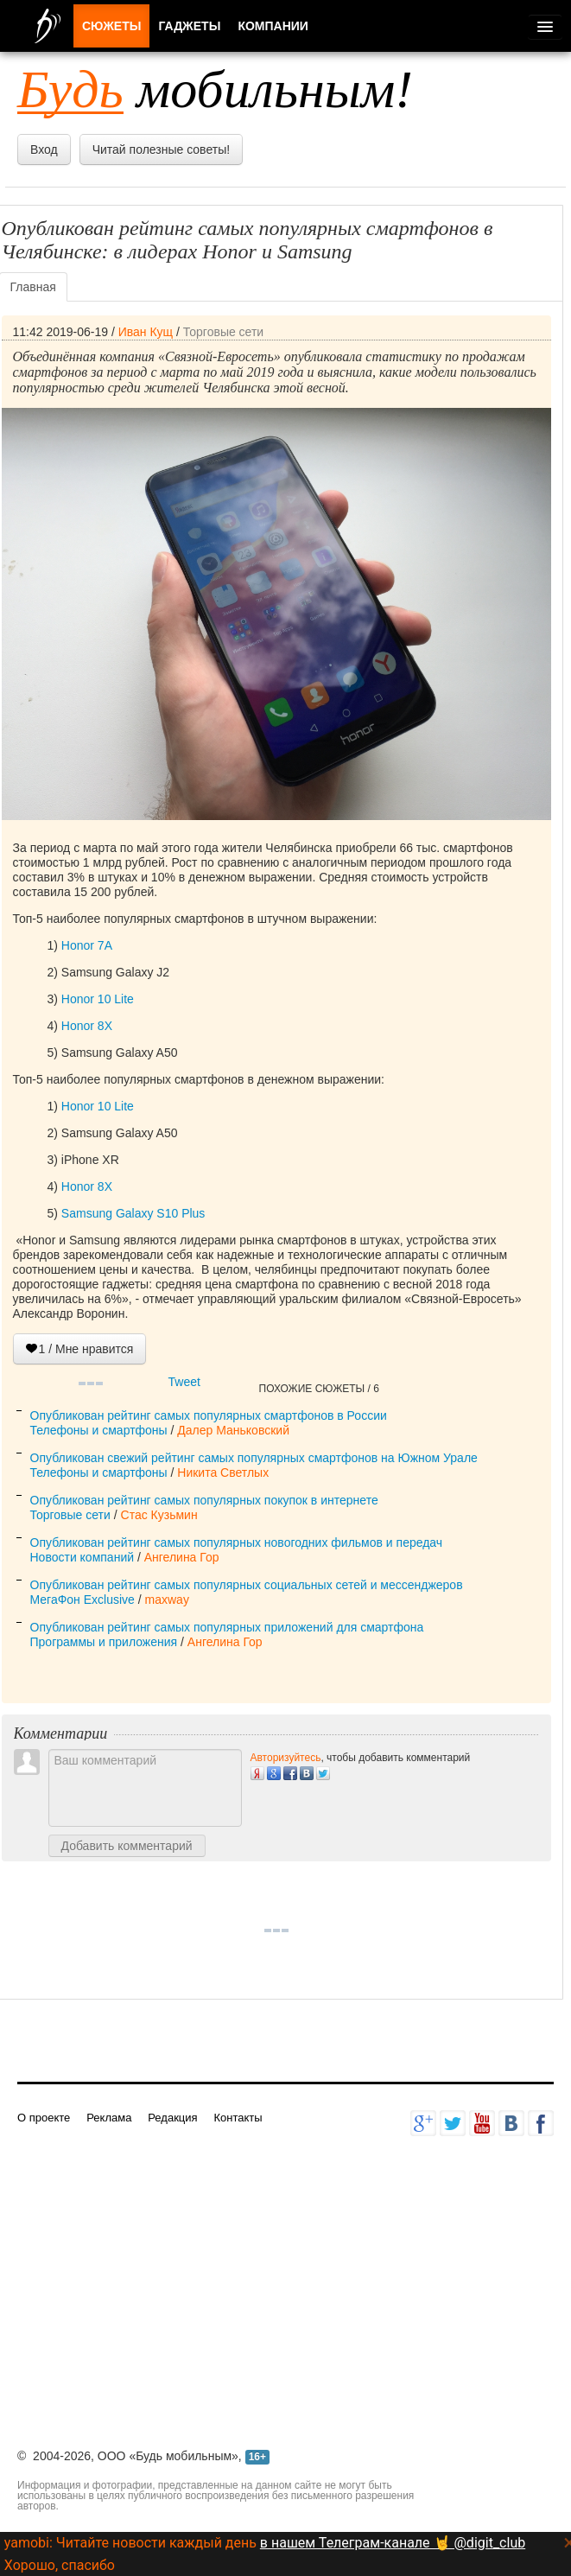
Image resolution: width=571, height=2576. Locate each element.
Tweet (184, 1382)
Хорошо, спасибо (59, 2565)
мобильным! (215, 89)
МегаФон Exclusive (82, 1599)
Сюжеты (111, 26)
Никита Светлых (223, 1472)
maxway (167, 1599)
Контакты (237, 2117)
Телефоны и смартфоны (99, 1430)
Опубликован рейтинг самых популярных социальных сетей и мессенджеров (246, 1585)
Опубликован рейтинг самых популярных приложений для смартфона (227, 1627)
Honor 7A (86, 945)
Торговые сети (223, 332)
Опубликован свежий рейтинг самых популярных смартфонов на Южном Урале (254, 1458)
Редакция (172, 2117)
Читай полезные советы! (161, 149)
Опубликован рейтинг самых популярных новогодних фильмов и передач (236, 1542)
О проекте (43, 2117)
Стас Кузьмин (159, 1515)
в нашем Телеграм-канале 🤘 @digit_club (392, 2543)
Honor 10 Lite (97, 999)
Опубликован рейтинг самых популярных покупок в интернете (204, 1500)
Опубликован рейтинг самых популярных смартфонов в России (208, 1415)
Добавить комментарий (127, 1846)
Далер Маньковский (233, 1430)
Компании (273, 26)
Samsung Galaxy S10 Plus (133, 1213)
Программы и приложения (104, 1642)
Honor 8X (86, 1026)
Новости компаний (82, 1557)
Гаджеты (189, 26)
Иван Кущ (145, 332)
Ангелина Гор (181, 1557)
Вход (44, 149)
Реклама (108, 2117)
